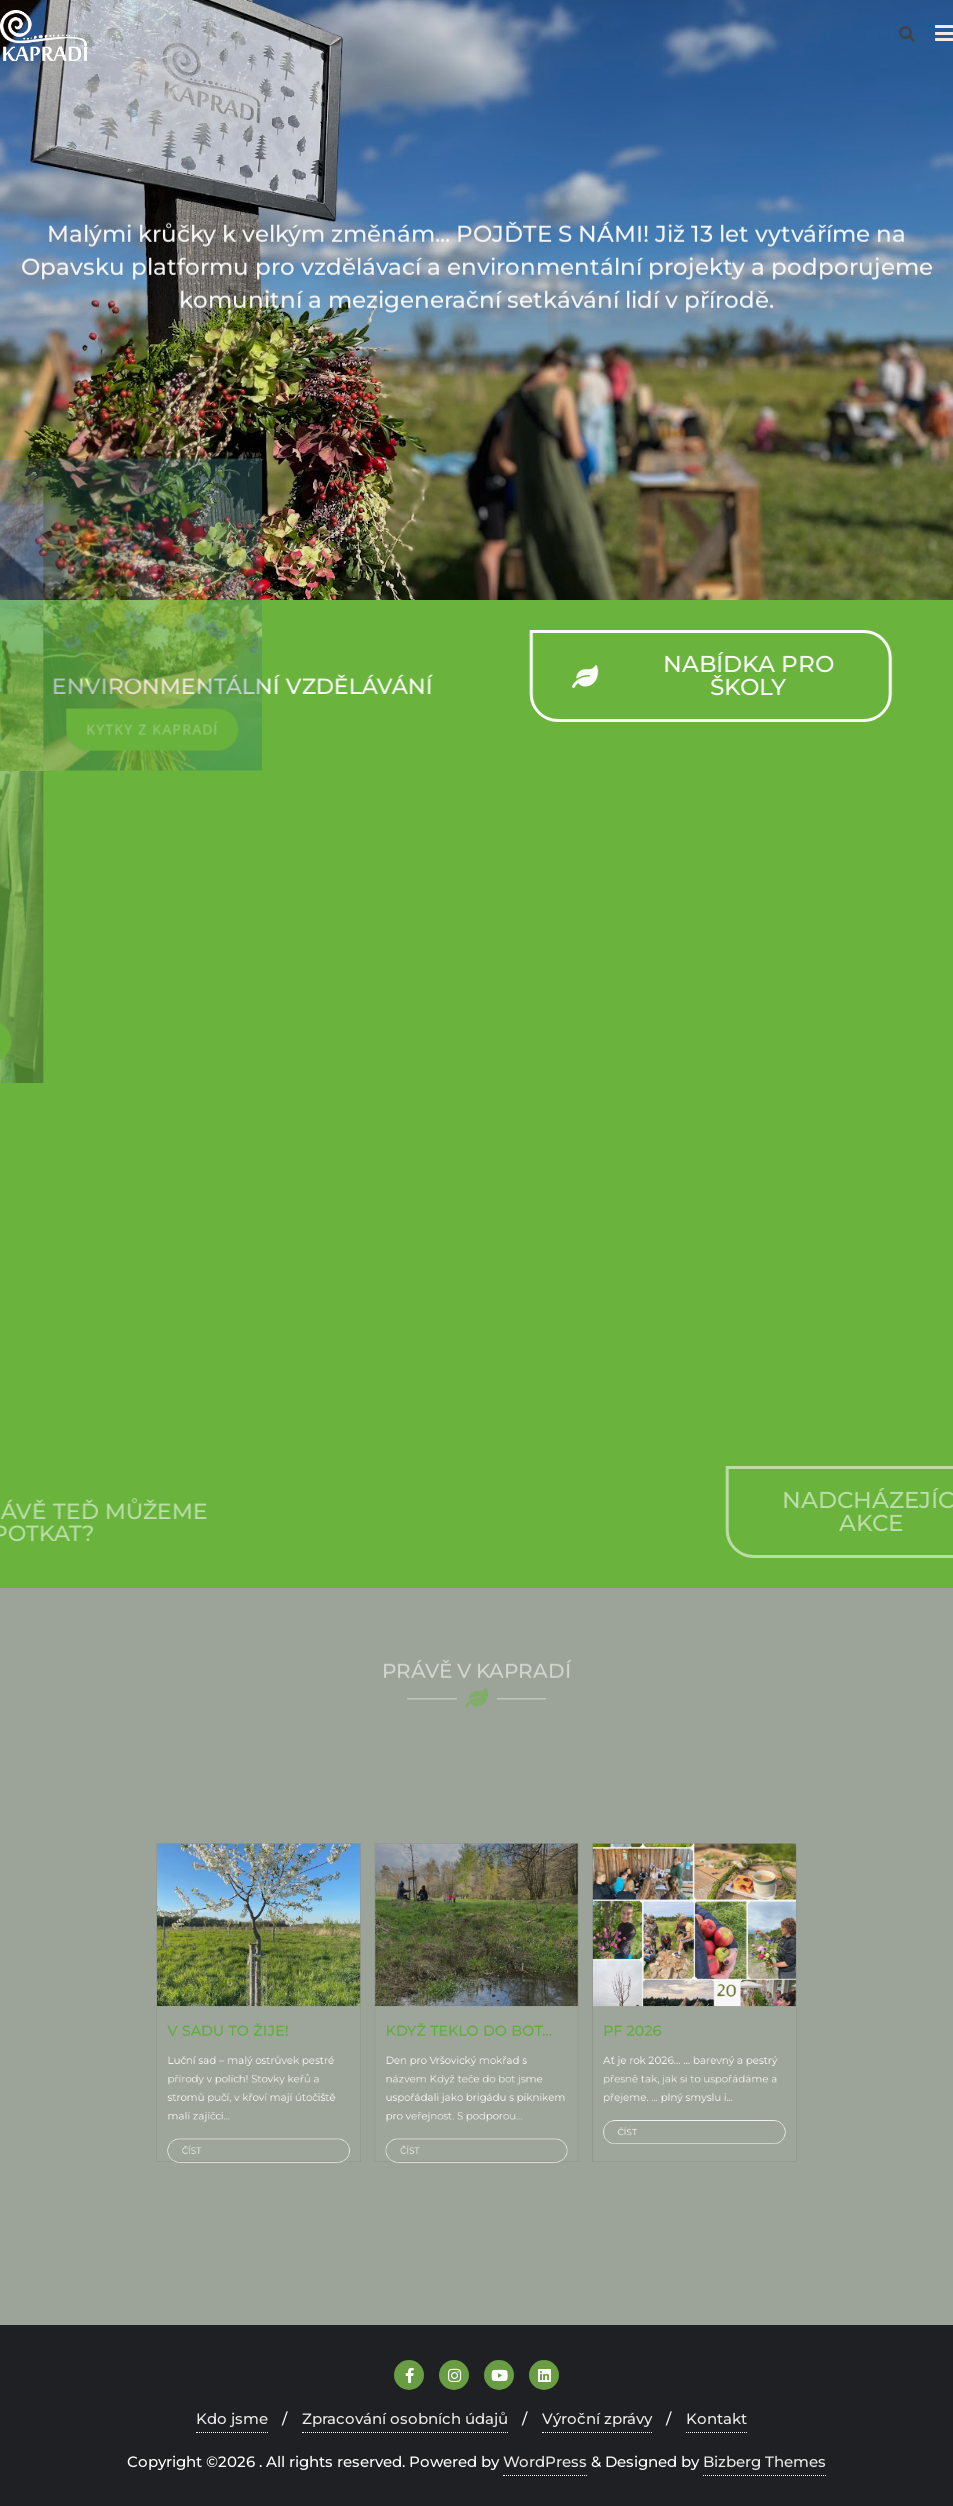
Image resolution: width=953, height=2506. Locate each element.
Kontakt (716, 2418)
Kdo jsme (232, 2418)
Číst (344, 2070)
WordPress (545, 2461)
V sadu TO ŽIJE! (362, 2015)
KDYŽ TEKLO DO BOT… (472, 2015)
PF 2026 (548, 2015)
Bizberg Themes (764, 2461)
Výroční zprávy (597, 2418)
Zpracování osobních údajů (405, 2418)
